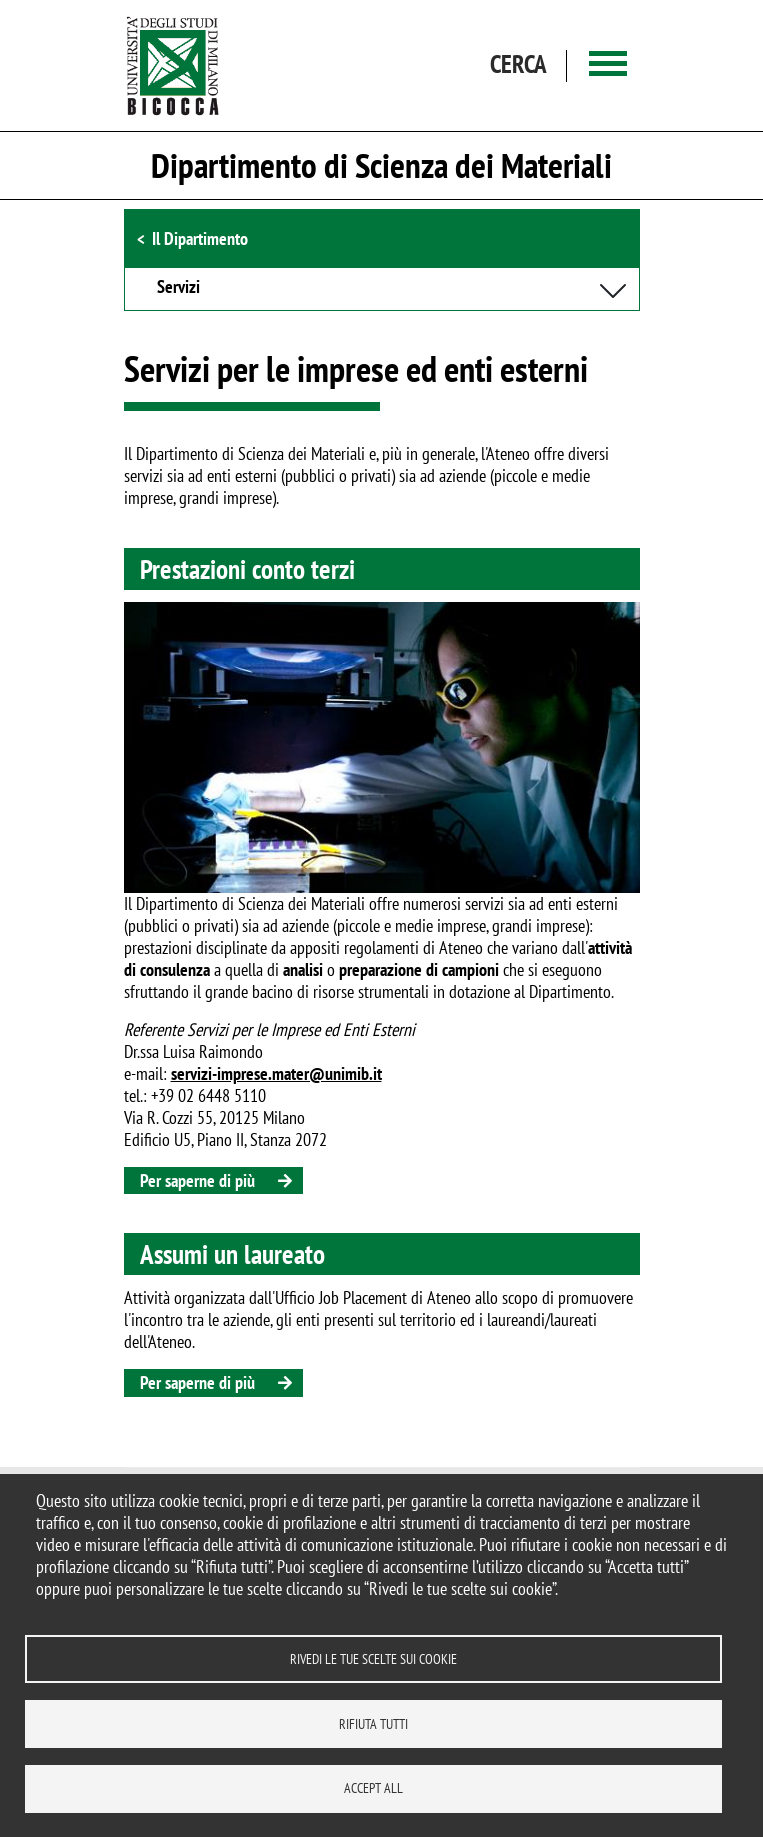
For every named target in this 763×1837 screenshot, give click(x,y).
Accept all (373, 1788)
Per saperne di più (197, 1180)
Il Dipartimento (200, 238)
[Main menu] (608, 65)
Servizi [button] (178, 288)
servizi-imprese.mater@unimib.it (276, 1073)
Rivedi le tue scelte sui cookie (373, 1658)
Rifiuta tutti (373, 1723)
